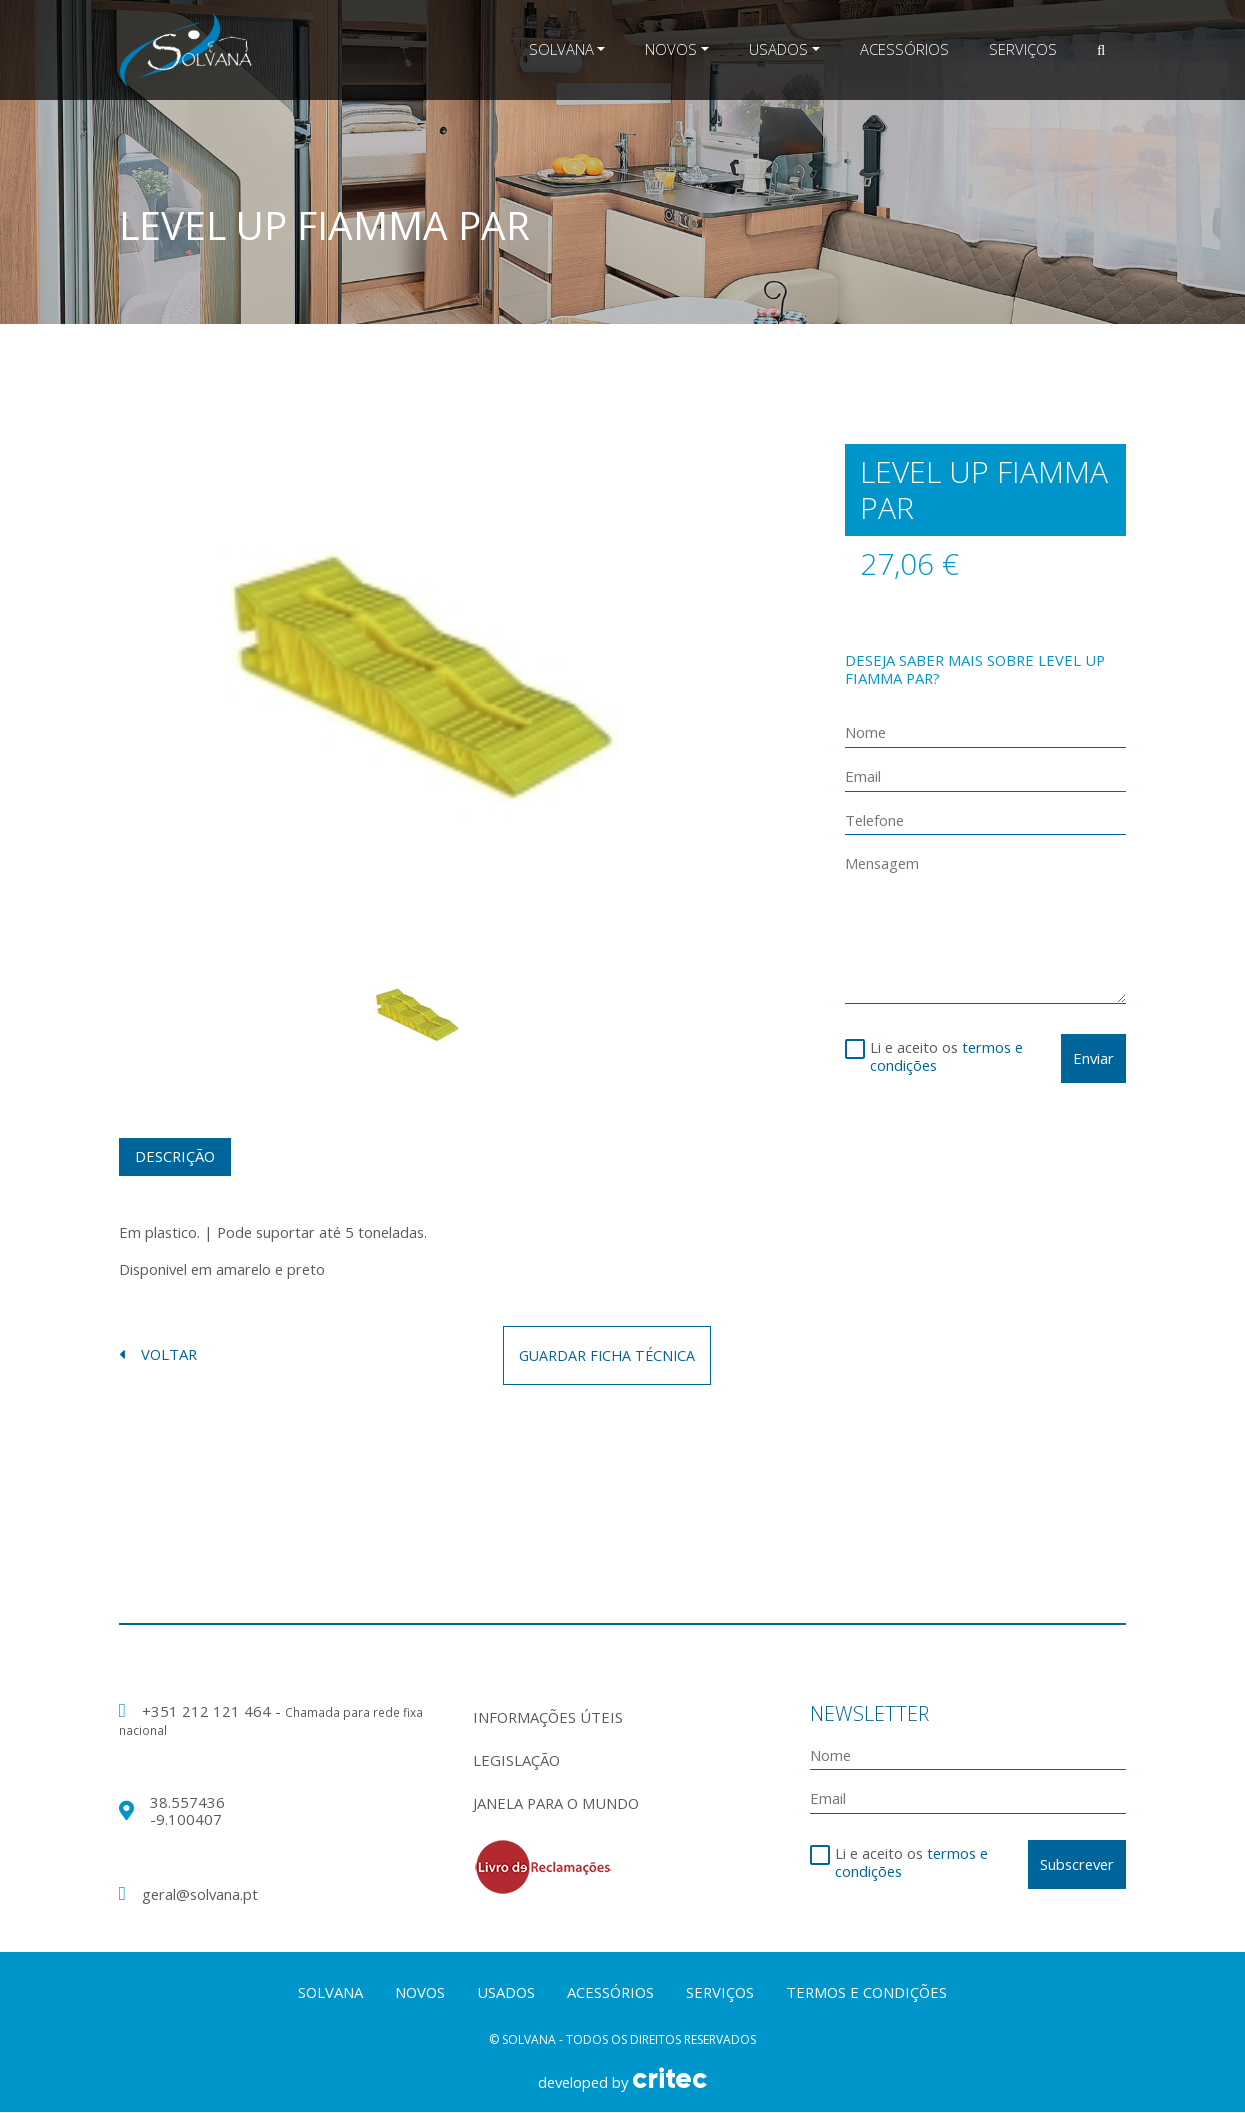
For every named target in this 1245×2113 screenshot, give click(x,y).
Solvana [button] (561, 49)
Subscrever (1077, 1864)
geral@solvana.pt (200, 1895)
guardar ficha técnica (604, 1355)
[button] (1101, 50)
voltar (158, 1356)
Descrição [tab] (175, 1156)
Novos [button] (671, 49)
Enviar (1093, 1058)
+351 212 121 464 (208, 1712)
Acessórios (904, 49)
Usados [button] (778, 49)
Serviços (1023, 49)
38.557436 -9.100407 (187, 1811)
